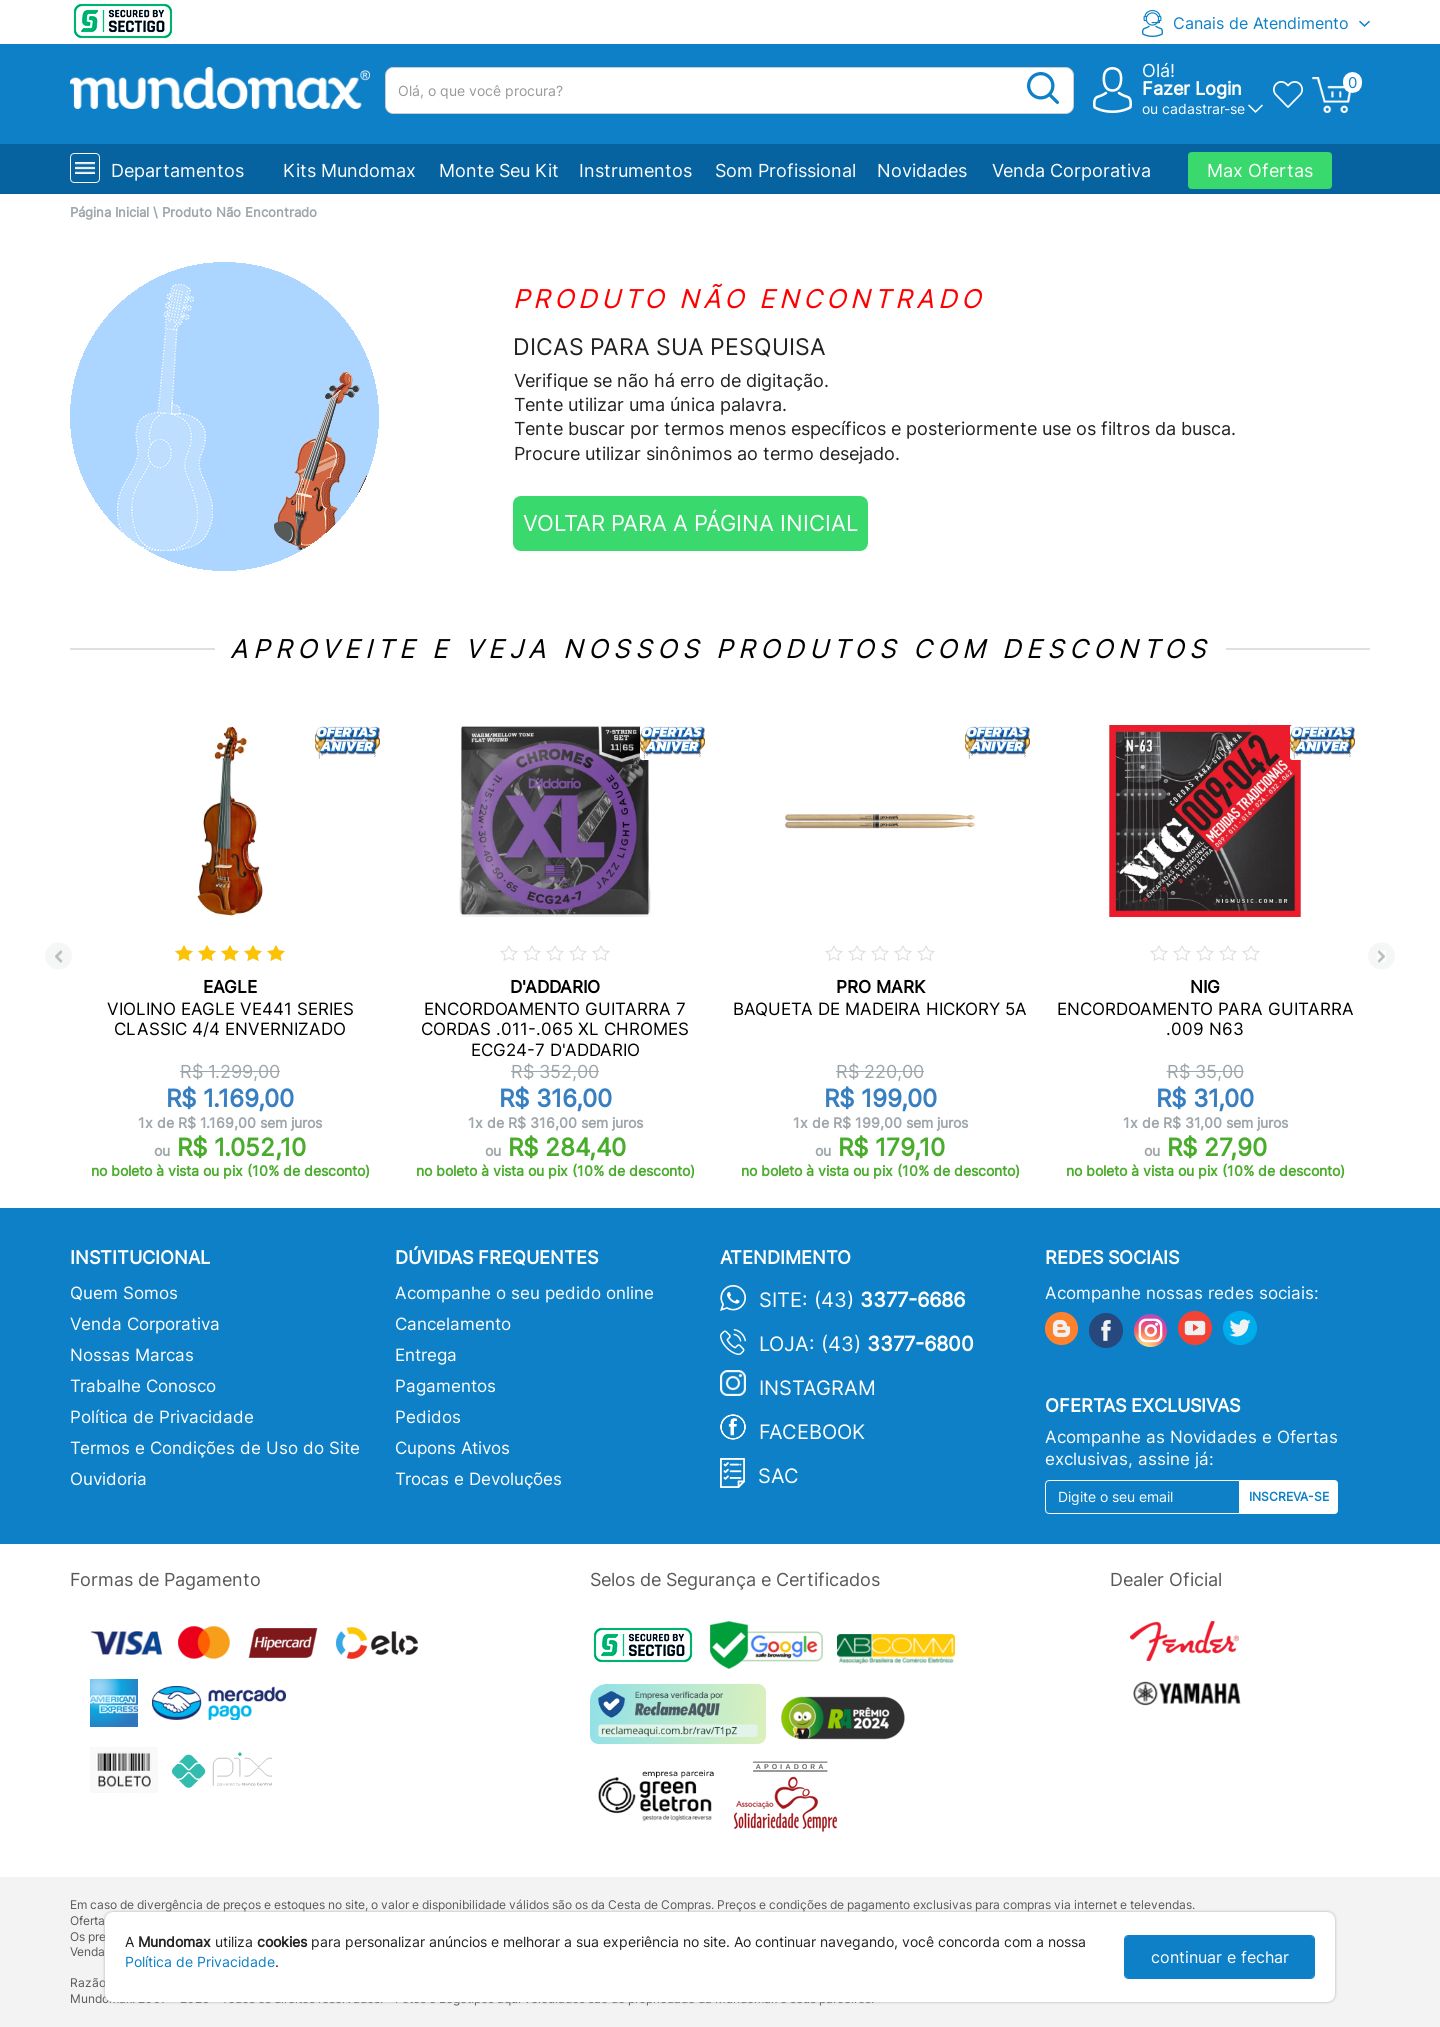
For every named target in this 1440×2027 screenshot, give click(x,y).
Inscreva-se (1289, 1496)
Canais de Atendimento (1261, 23)
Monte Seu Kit (499, 170)
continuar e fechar (1220, 1957)
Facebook (812, 1432)
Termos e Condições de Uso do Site (215, 1448)
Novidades (922, 170)
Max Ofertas (1260, 170)
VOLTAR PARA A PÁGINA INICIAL (690, 523)
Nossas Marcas (132, 1355)
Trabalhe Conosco (143, 1386)
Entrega (426, 1355)
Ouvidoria (108, 1479)
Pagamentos (445, 1386)
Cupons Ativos (452, 1448)
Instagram (817, 1388)
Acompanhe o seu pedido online (524, 1293)
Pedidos (428, 1417)
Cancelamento (453, 1324)
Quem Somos (124, 1293)
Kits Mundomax (349, 170)
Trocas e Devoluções (478, 1479)
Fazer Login (1192, 88)
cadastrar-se (1203, 108)
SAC (778, 1476)
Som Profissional (785, 170)
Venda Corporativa (1071, 170)
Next (1381, 956)
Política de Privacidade (162, 1417)
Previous (58, 956)
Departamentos (177, 170)
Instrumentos (635, 170)
